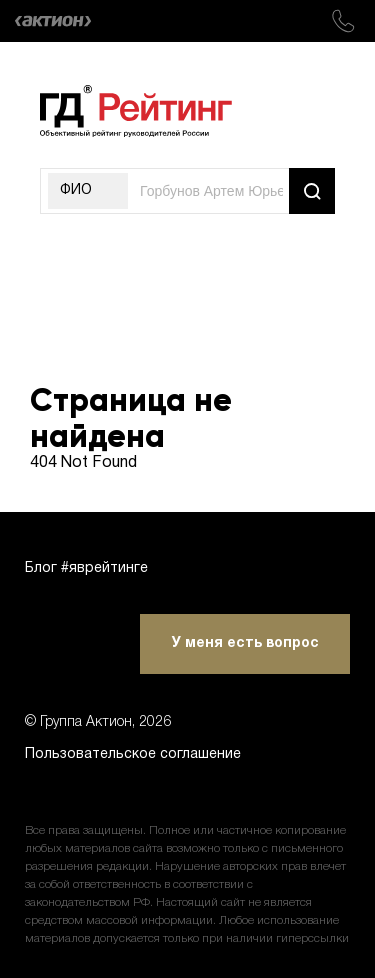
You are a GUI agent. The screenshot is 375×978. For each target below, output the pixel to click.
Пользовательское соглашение (133, 754)
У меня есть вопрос (245, 643)
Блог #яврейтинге (86, 568)
